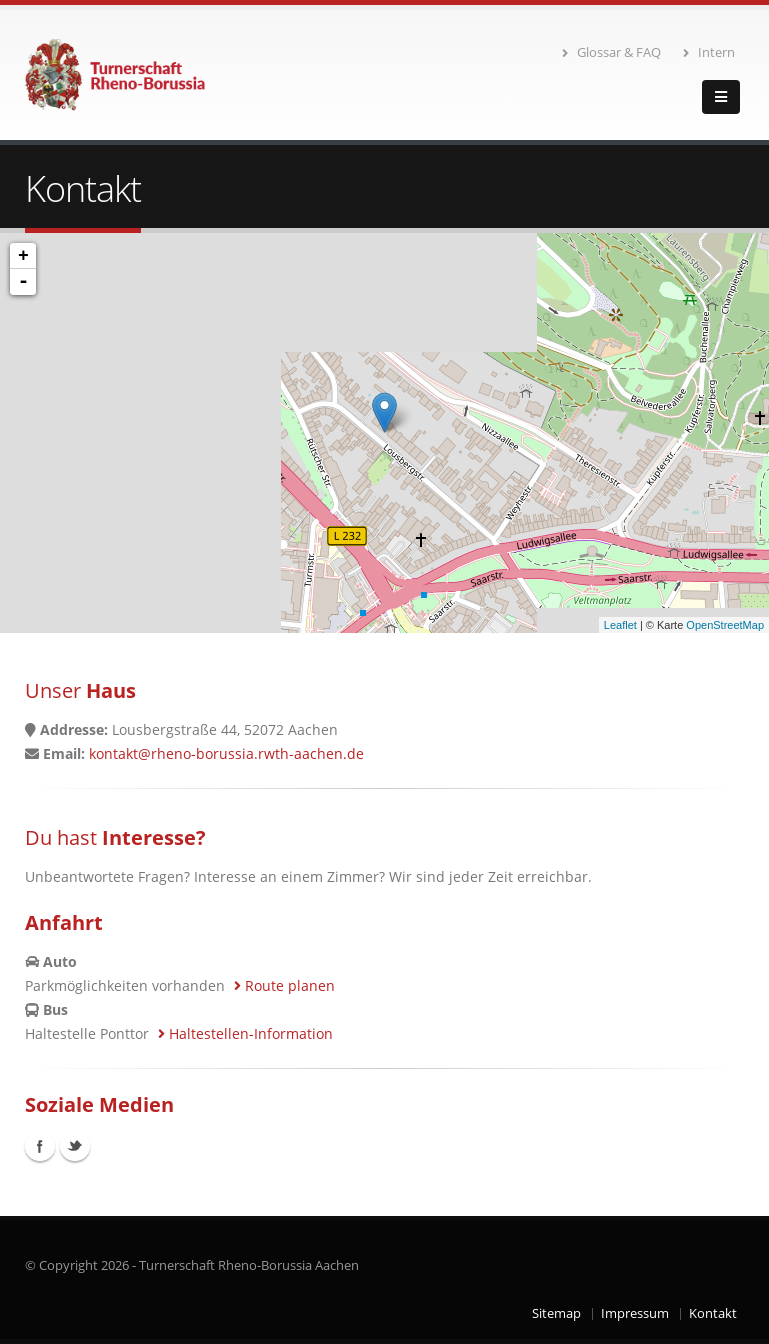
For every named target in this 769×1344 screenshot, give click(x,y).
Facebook (40, 1146)
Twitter (75, 1146)
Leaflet (620, 625)
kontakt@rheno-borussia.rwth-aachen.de (226, 753)
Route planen (284, 985)
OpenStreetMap (725, 625)
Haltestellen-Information (245, 1033)
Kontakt (713, 1313)
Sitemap (556, 1313)
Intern (709, 52)
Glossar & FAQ (611, 52)
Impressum (635, 1313)
